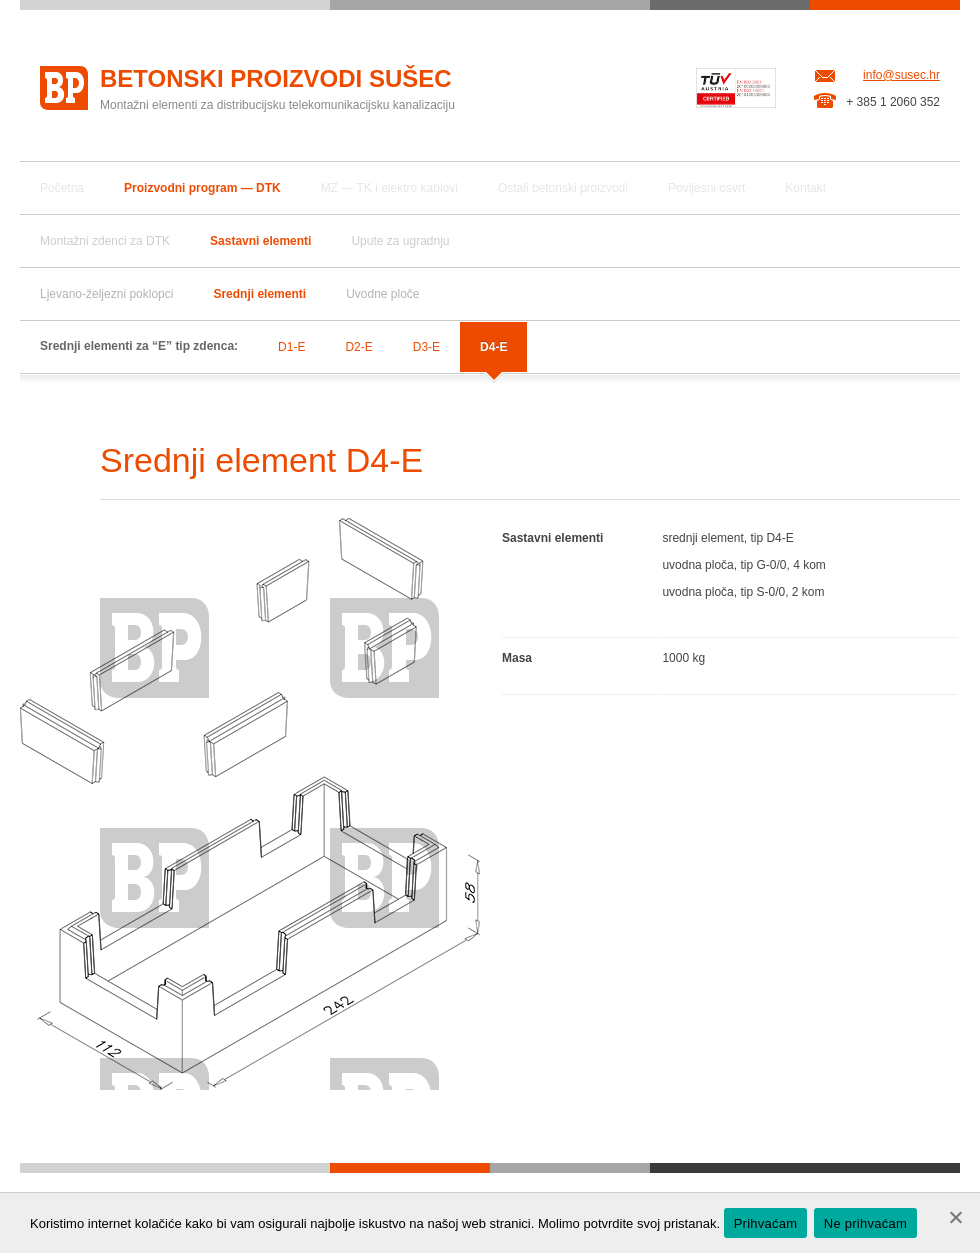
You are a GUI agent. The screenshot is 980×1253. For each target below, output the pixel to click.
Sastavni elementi (260, 241)
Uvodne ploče (382, 294)
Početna (62, 188)
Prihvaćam (766, 1223)
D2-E (358, 347)
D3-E (426, 347)
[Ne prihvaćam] (955, 1217)
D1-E (291, 347)
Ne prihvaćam (865, 1223)
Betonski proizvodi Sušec (276, 78)
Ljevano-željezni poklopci (106, 294)
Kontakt (805, 188)
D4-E (493, 347)
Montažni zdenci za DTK (105, 241)
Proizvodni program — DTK (202, 188)
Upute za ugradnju (400, 241)
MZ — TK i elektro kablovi (389, 188)
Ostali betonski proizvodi (563, 188)
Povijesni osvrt (706, 188)
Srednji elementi (259, 294)
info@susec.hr (901, 75)
